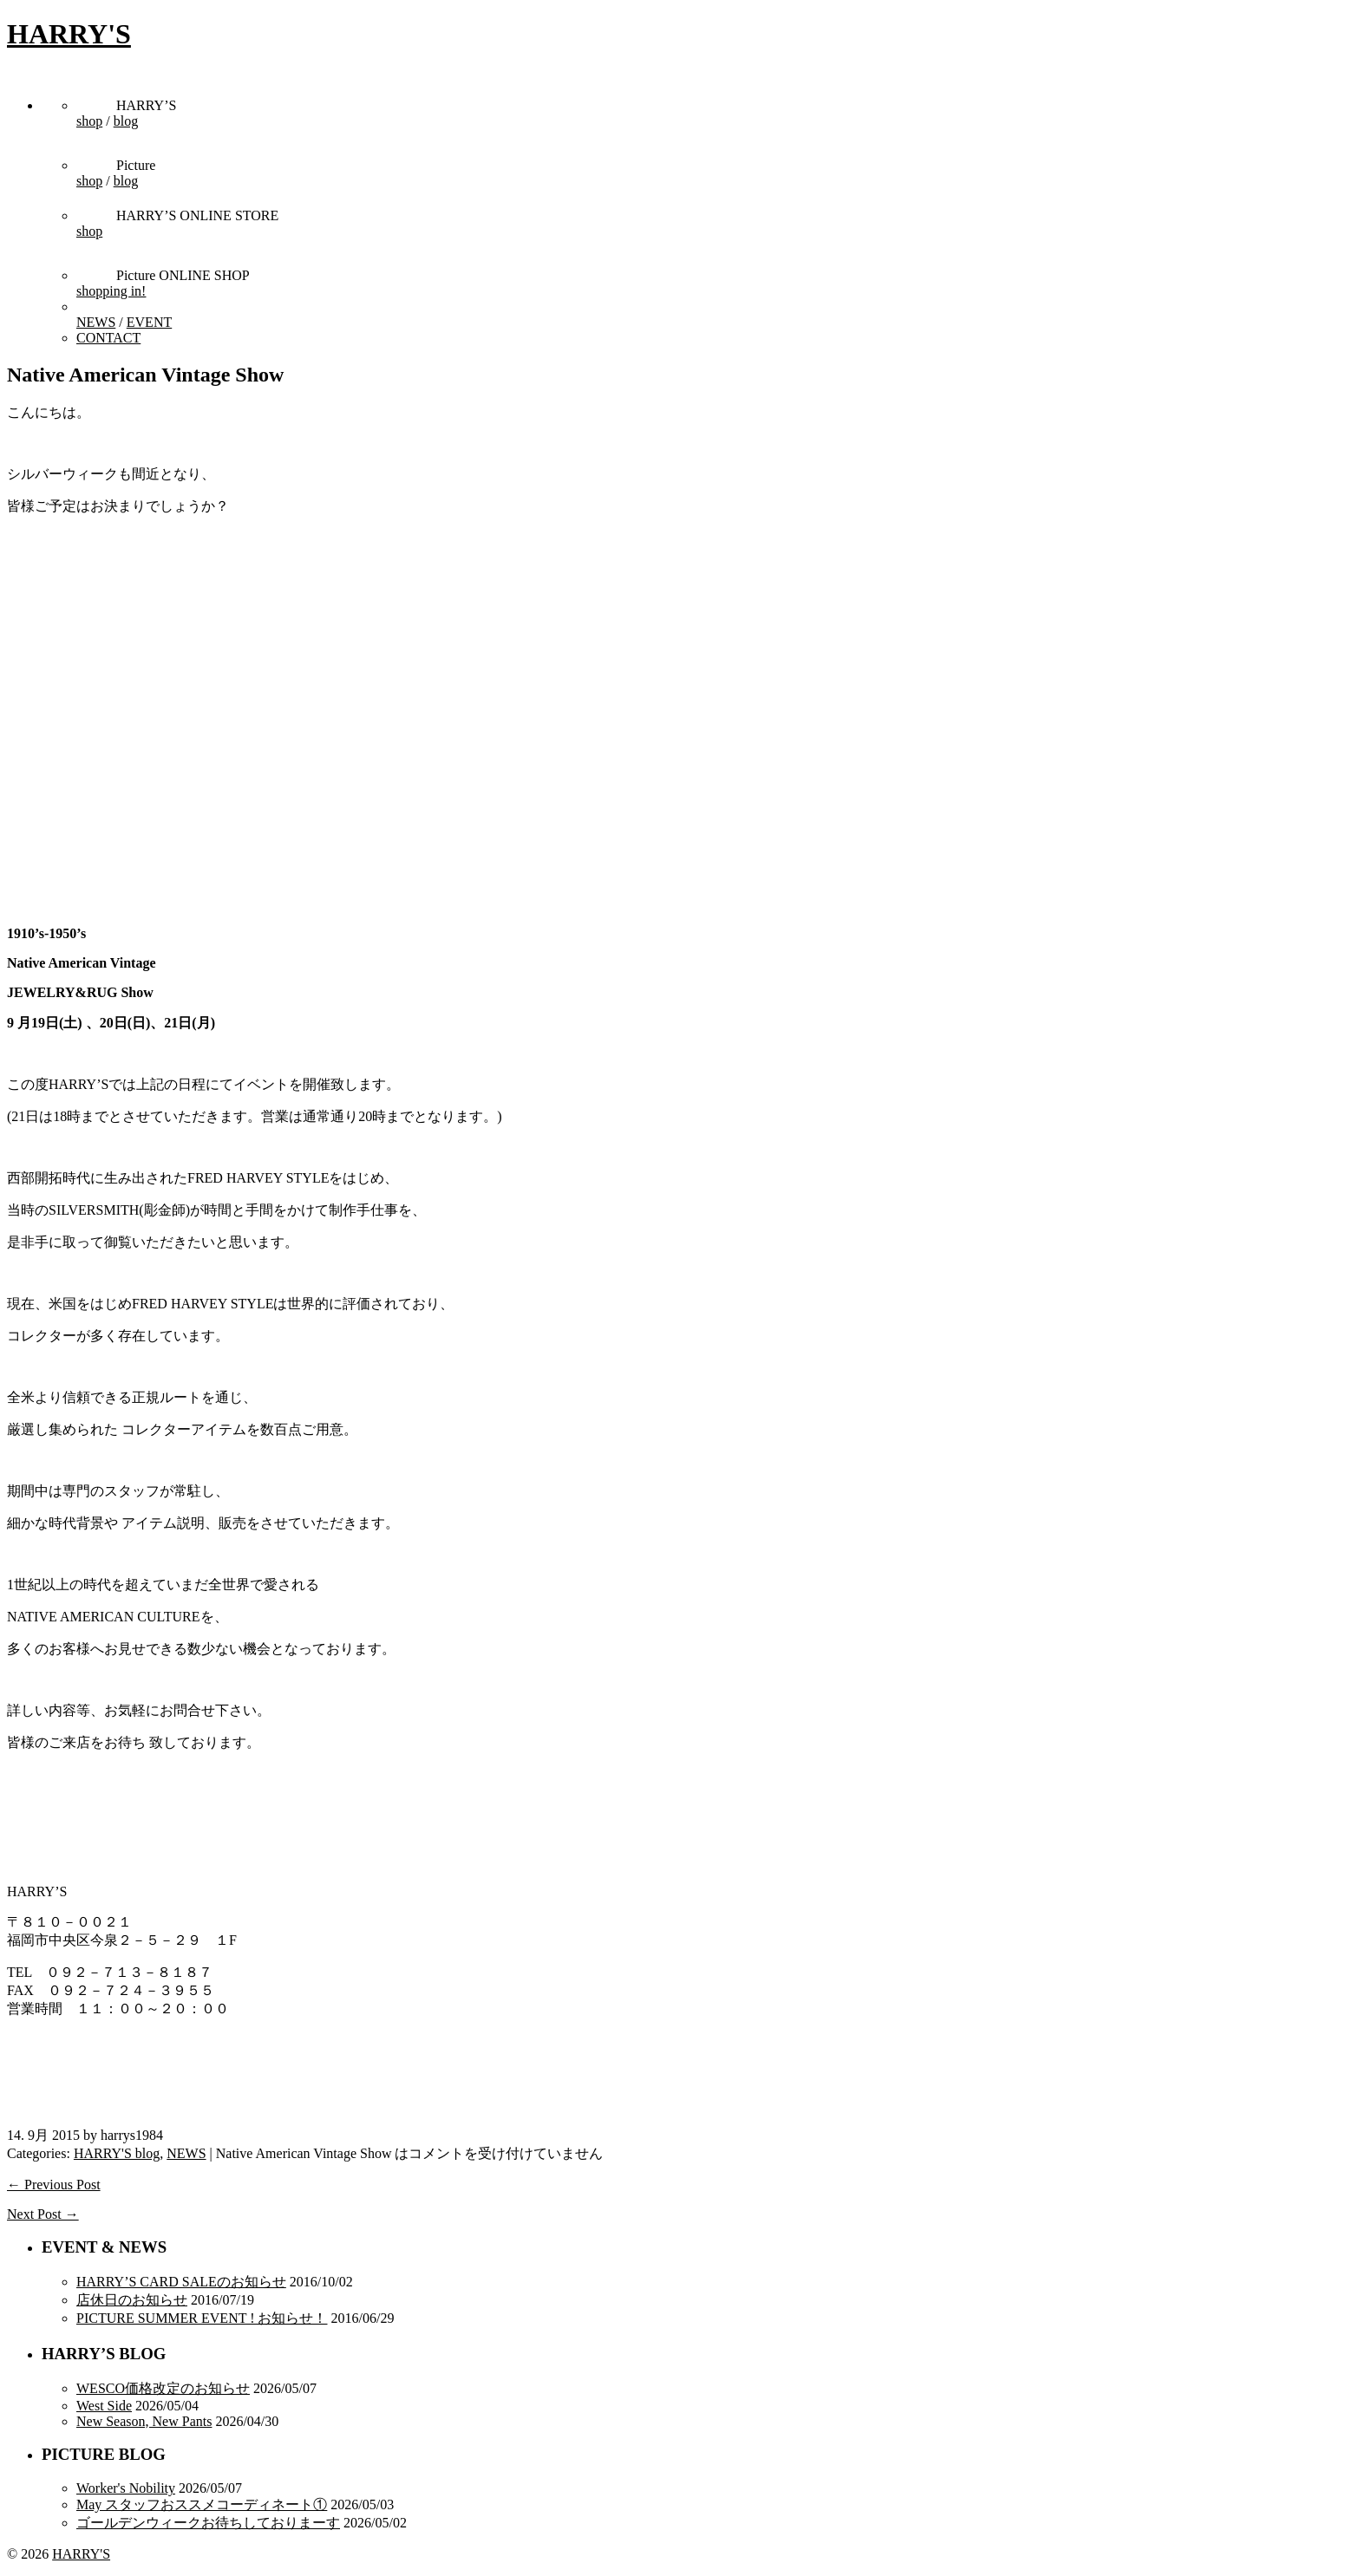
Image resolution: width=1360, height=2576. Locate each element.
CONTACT (108, 337)
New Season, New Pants (144, 2421)
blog (126, 121)
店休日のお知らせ (131, 2299)
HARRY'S (69, 33)
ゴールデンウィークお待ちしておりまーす (208, 2522)
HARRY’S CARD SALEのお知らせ (181, 2281)
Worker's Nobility (125, 2488)
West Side (104, 2405)
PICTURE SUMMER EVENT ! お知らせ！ (202, 2318)
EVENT (149, 322)
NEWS (95, 322)
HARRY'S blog (117, 2153)
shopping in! (111, 291)
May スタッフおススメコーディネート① (201, 2504)
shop (89, 121)
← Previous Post (54, 2184)
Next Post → (43, 2214)
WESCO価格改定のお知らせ (163, 2388)
